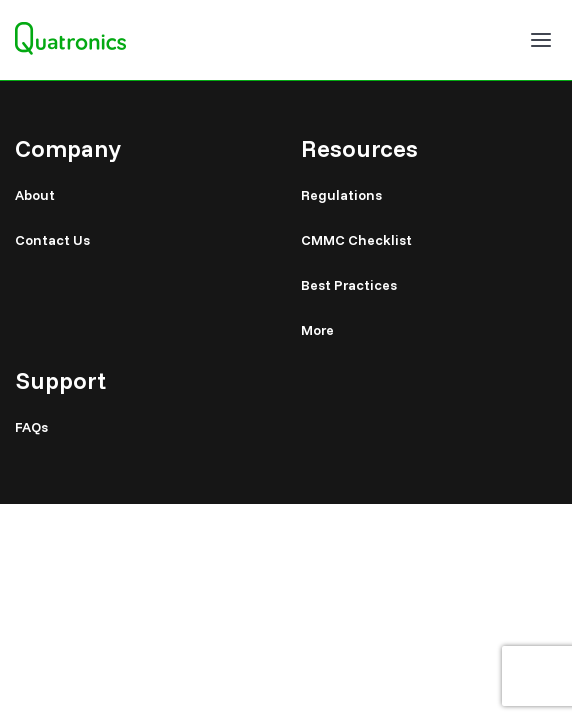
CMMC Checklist (356, 240)
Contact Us (52, 240)
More (317, 330)
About (35, 195)
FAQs (31, 427)
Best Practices (349, 285)
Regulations (341, 195)
